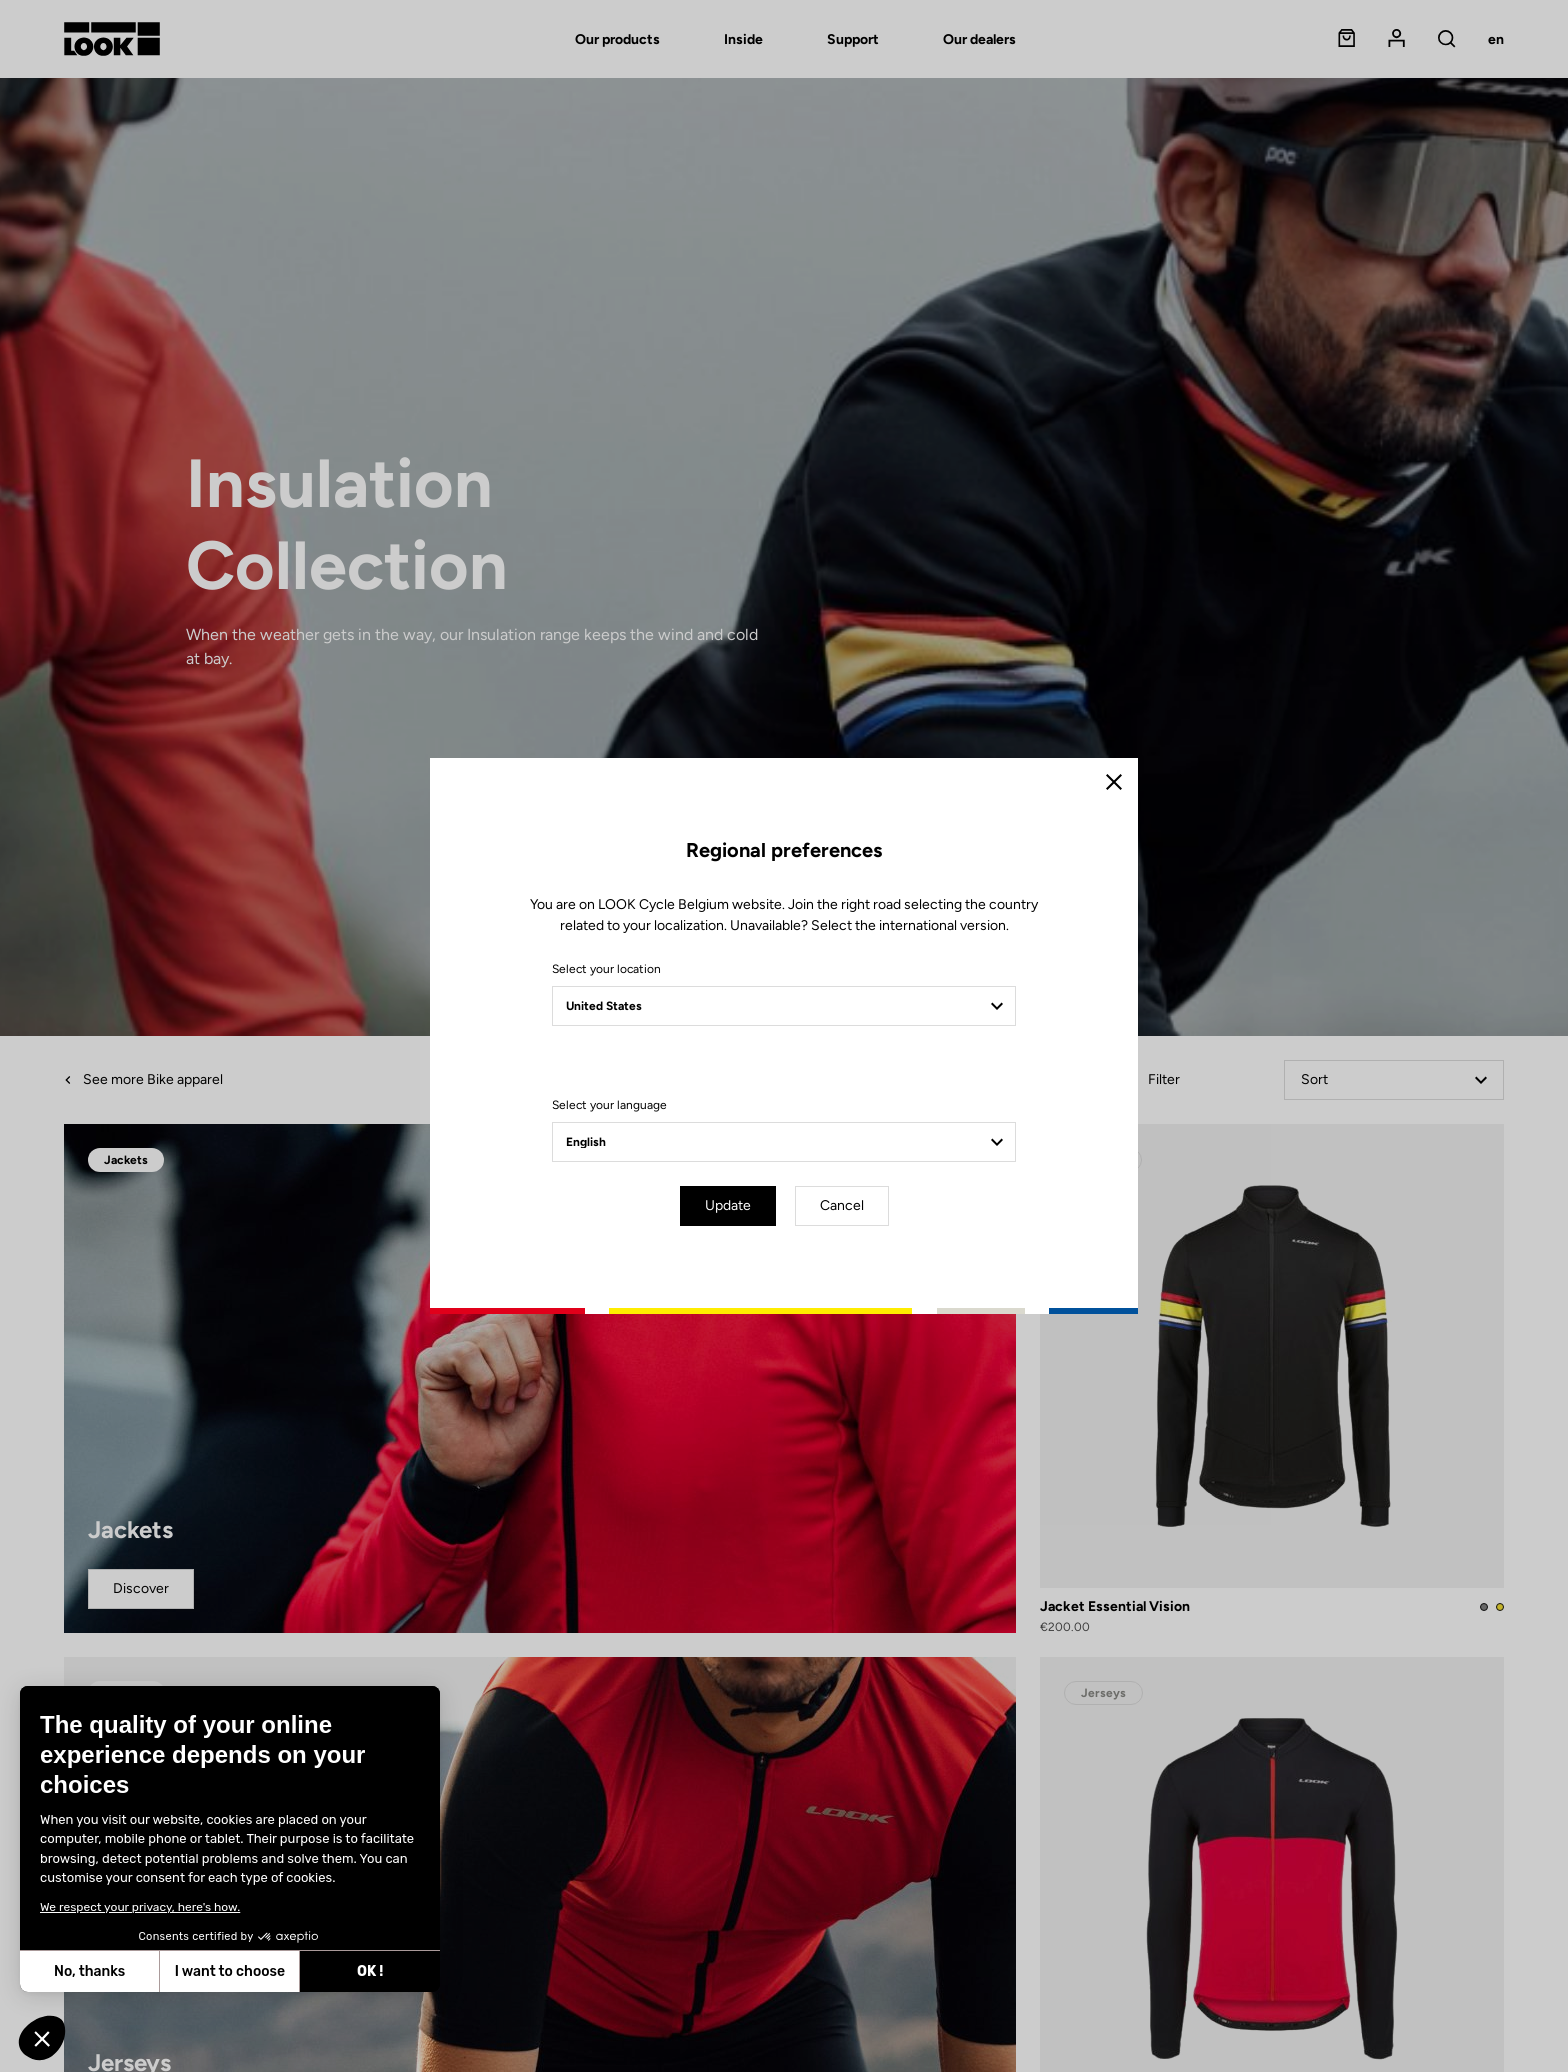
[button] (42, 2038)
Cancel (842, 1205)
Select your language (609, 1105)
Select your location (606, 969)
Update (728, 1205)
